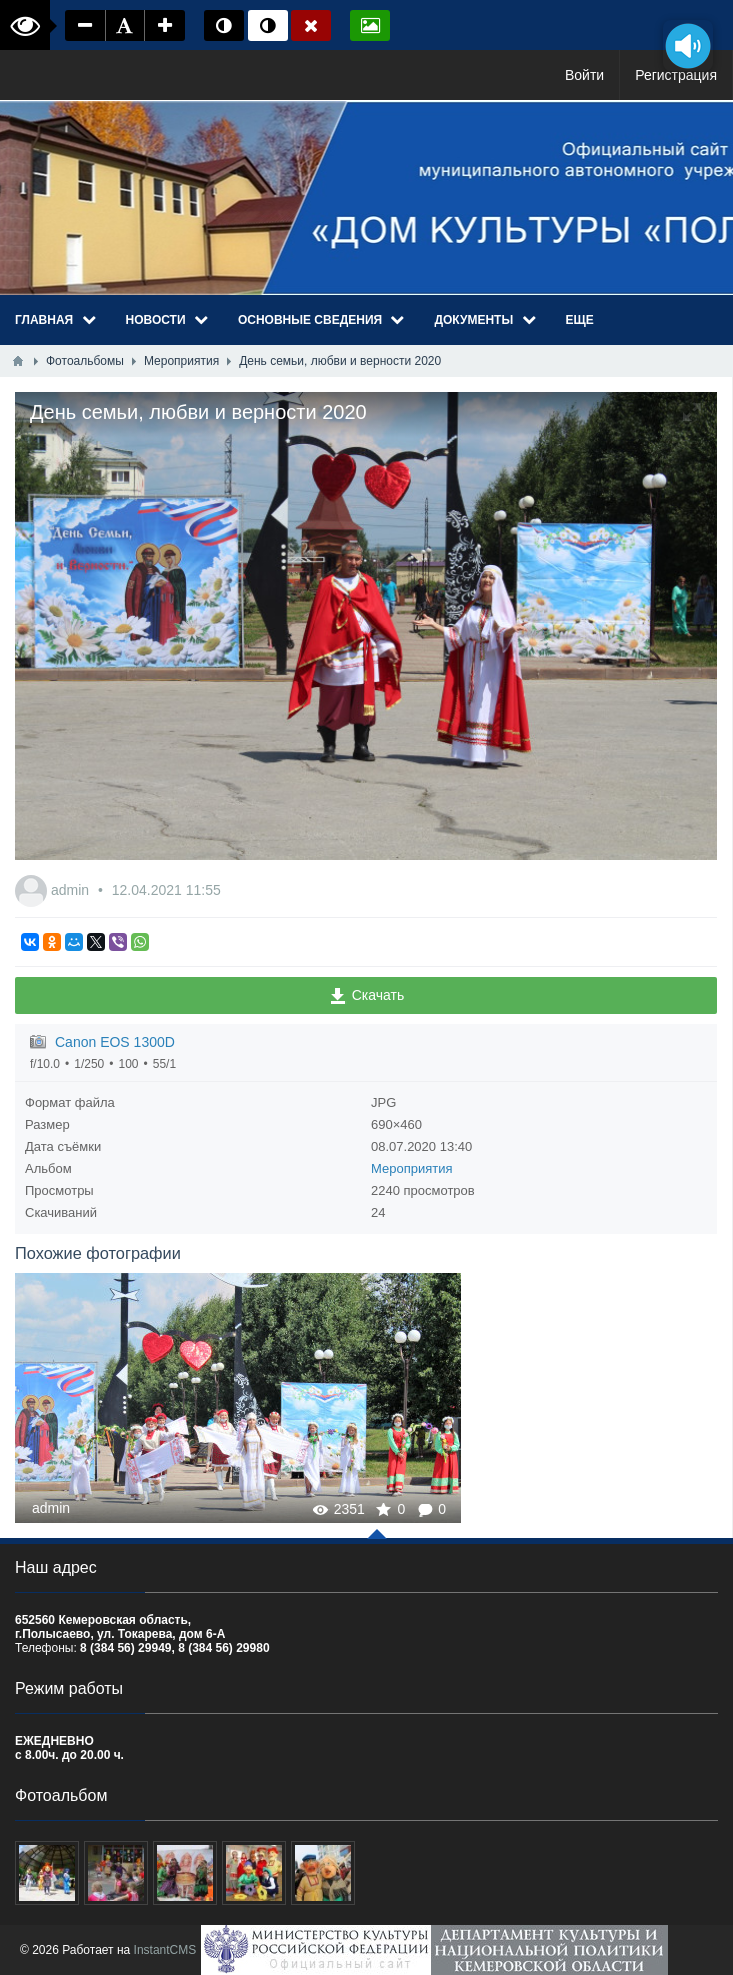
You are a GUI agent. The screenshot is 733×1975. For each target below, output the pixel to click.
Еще (580, 320)
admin (72, 890)
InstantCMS (165, 1950)
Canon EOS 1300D (115, 1042)
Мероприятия (412, 1168)
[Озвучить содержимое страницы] (688, 45)
